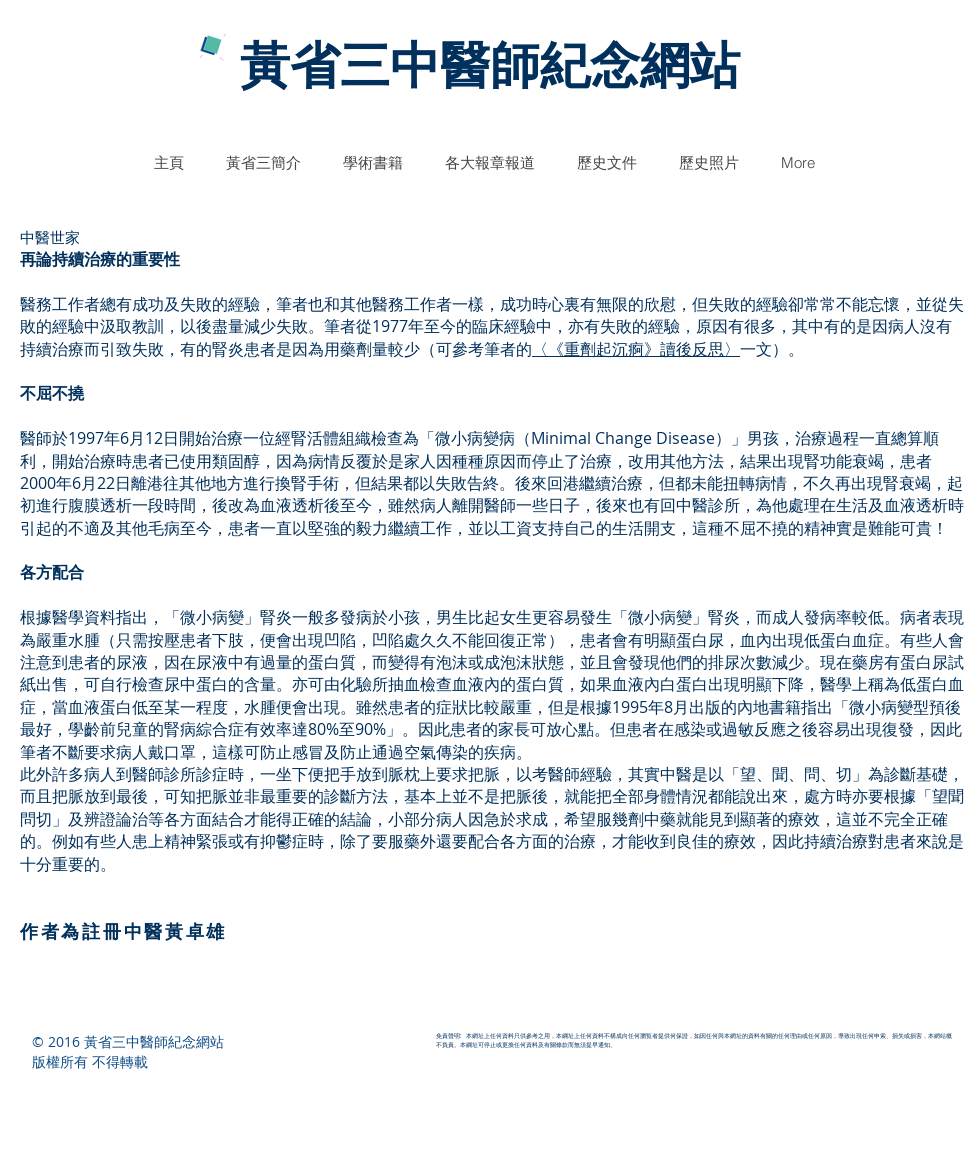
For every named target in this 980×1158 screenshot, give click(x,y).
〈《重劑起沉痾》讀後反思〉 (636, 349)
